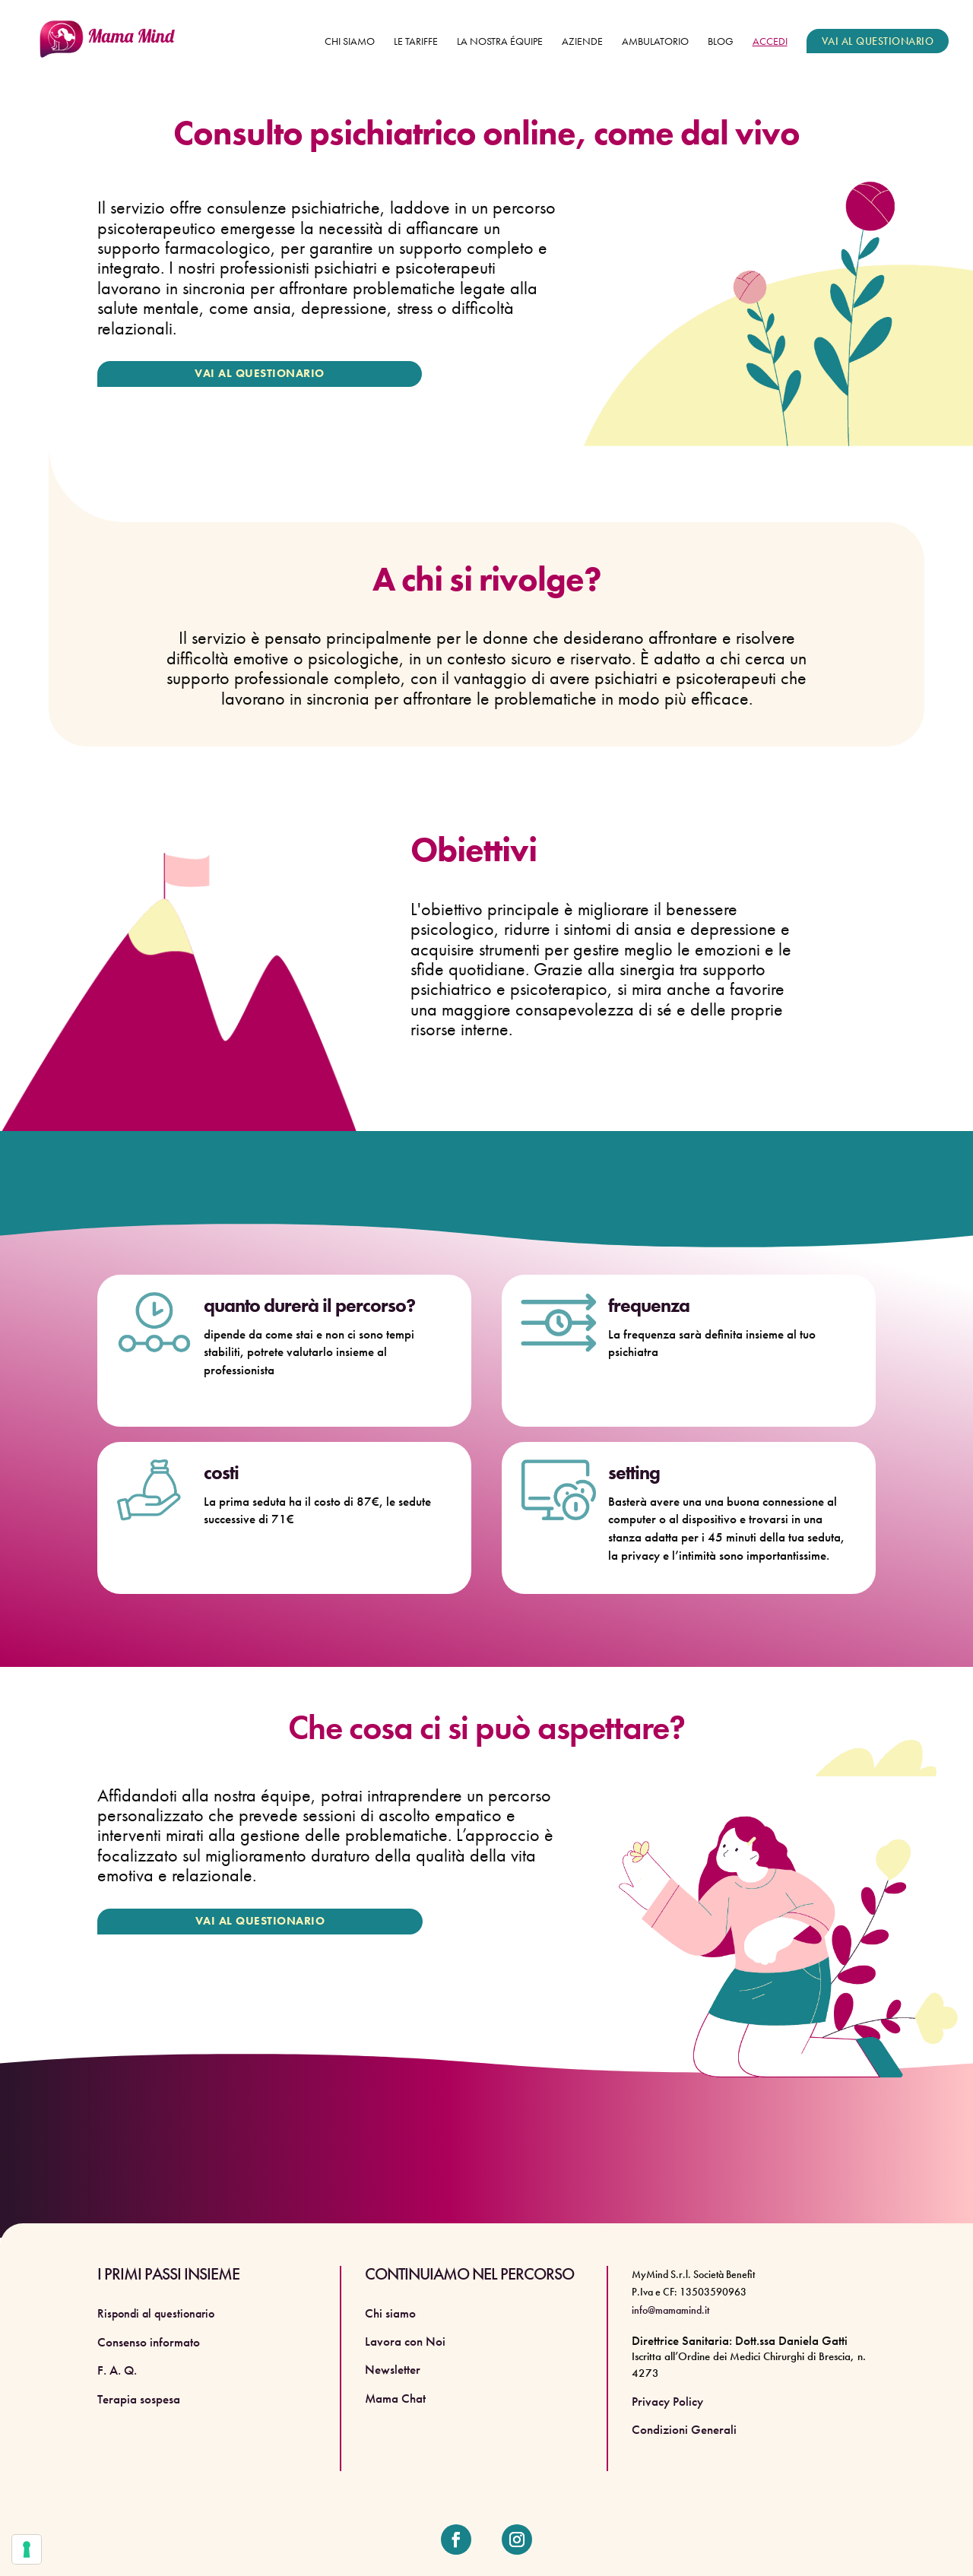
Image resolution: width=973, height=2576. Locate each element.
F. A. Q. (117, 2370)
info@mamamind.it (670, 2310)
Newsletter (392, 2369)
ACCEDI (770, 42)
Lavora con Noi (405, 2341)
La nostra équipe (500, 42)
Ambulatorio (655, 42)
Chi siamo (350, 42)
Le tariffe (416, 42)
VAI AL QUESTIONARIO (878, 41)
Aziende (582, 42)
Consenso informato (148, 2342)
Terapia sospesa (138, 2399)
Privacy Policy (667, 2401)
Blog (721, 42)
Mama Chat (395, 2398)
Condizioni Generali (684, 2429)
